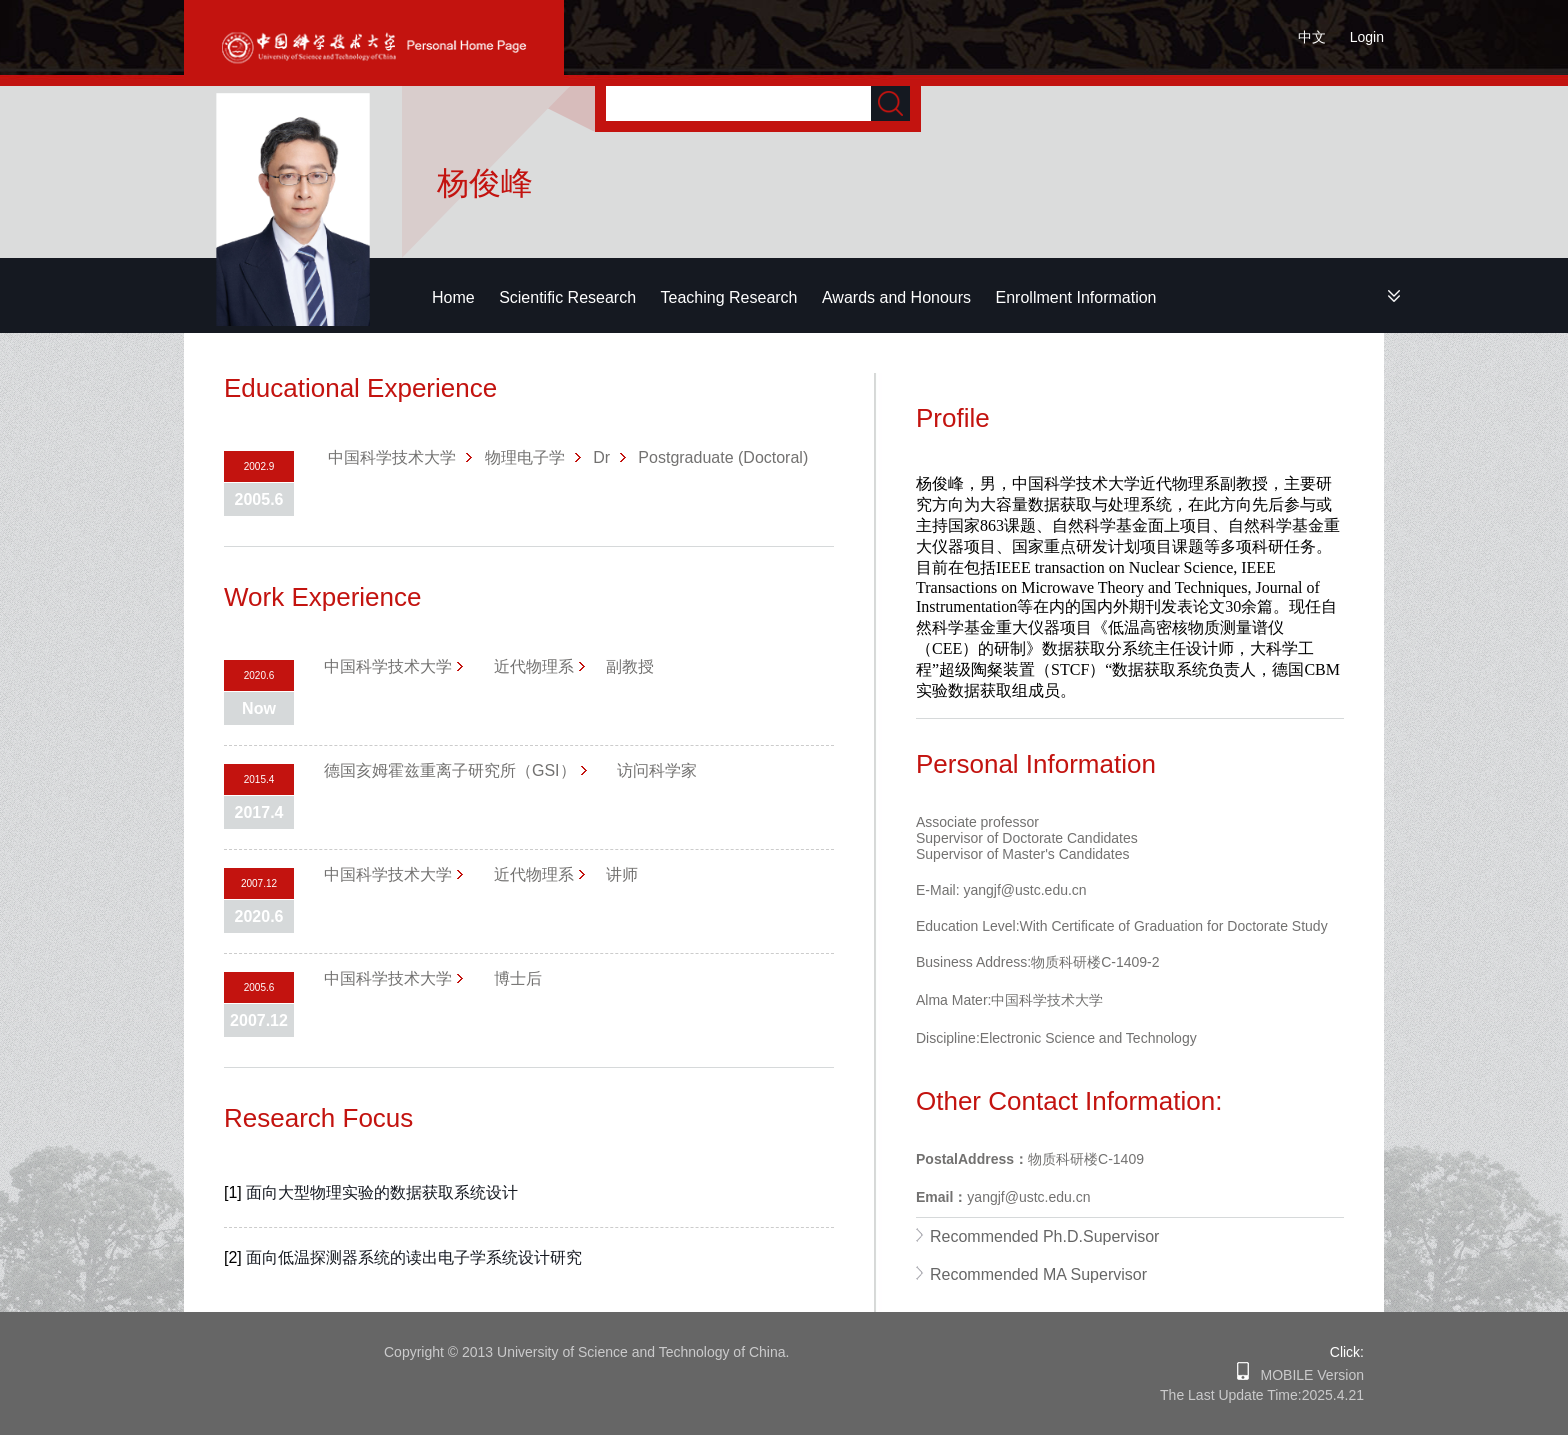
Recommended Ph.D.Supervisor (1044, 1236)
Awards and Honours (896, 297)
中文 (1312, 37)
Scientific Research (567, 297)
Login (1367, 37)
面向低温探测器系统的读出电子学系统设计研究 (414, 1257)
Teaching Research (729, 297)
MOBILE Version (1306, 1375)
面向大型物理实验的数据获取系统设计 (382, 1192)
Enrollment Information (1076, 297)
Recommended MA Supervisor (1038, 1274)
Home (453, 297)
